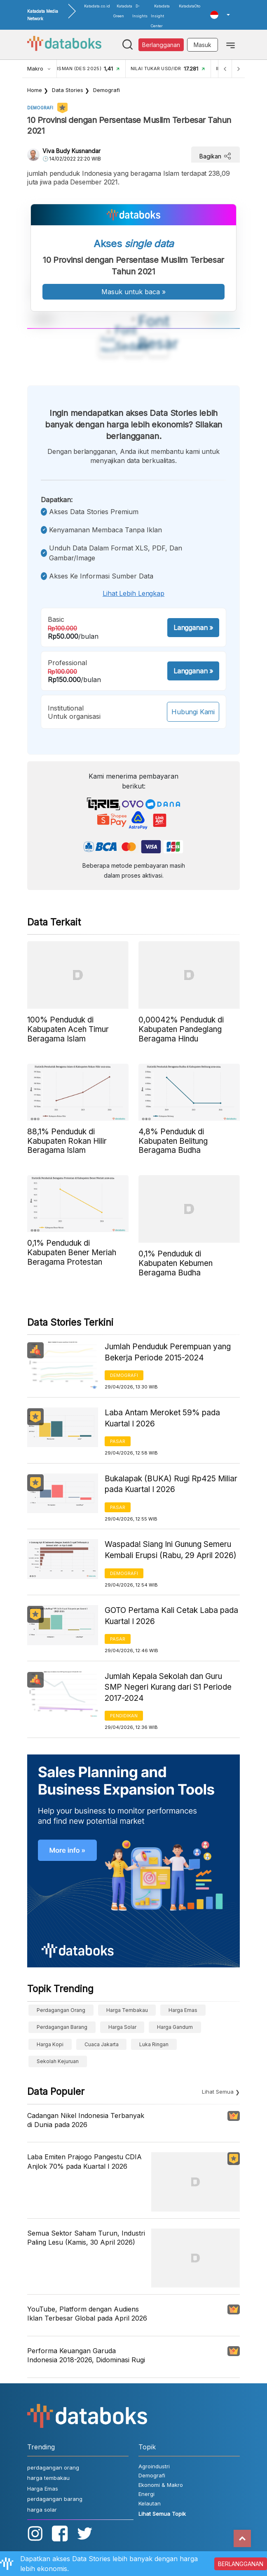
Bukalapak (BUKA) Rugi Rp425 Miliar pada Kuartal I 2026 (171, 1484)
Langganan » (193, 627)
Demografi (106, 90)
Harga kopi (50, 2044)
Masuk (202, 44)
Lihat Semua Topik (162, 2513)
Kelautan (149, 2503)
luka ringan (154, 2044)
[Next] (238, 69)
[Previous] (225, 69)
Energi (146, 2494)
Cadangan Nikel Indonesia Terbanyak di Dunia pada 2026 (85, 2120)
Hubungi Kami (193, 712)
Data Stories (67, 90)
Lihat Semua (218, 2091)
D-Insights (140, 11)
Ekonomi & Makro (160, 2485)
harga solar (122, 2027)
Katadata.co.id (97, 6)
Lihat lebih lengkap (133, 593)
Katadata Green (122, 11)
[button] (220, 15)
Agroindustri (154, 2466)
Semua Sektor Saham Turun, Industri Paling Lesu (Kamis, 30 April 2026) (86, 2237)
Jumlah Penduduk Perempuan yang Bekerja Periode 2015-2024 (168, 1352)
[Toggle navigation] (230, 44)
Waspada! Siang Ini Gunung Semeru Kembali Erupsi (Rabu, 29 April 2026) (171, 1549)
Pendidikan (124, 1716)
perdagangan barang (62, 2027)
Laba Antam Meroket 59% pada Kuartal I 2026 (162, 1418)
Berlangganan (161, 44)
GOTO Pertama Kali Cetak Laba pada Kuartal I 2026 (171, 1616)
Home (34, 90)
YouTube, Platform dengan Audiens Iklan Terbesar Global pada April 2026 (87, 2313)
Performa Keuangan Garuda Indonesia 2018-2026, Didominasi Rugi (86, 2355)
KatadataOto (189, 6)
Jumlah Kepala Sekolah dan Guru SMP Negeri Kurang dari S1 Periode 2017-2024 (168, 1687)
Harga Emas (183, 2010)
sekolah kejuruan (58, 2061)
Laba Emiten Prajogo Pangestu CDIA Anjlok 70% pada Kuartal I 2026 (84, 2161)
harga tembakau (127, 2010)
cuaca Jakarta (101, 2044)
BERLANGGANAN (240, 2563)
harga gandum (175, 2027)
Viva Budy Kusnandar (71, 150)
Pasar (117, 1441)
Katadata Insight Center (160, 16)
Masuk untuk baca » (133, 292)
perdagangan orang (61, 2010)
